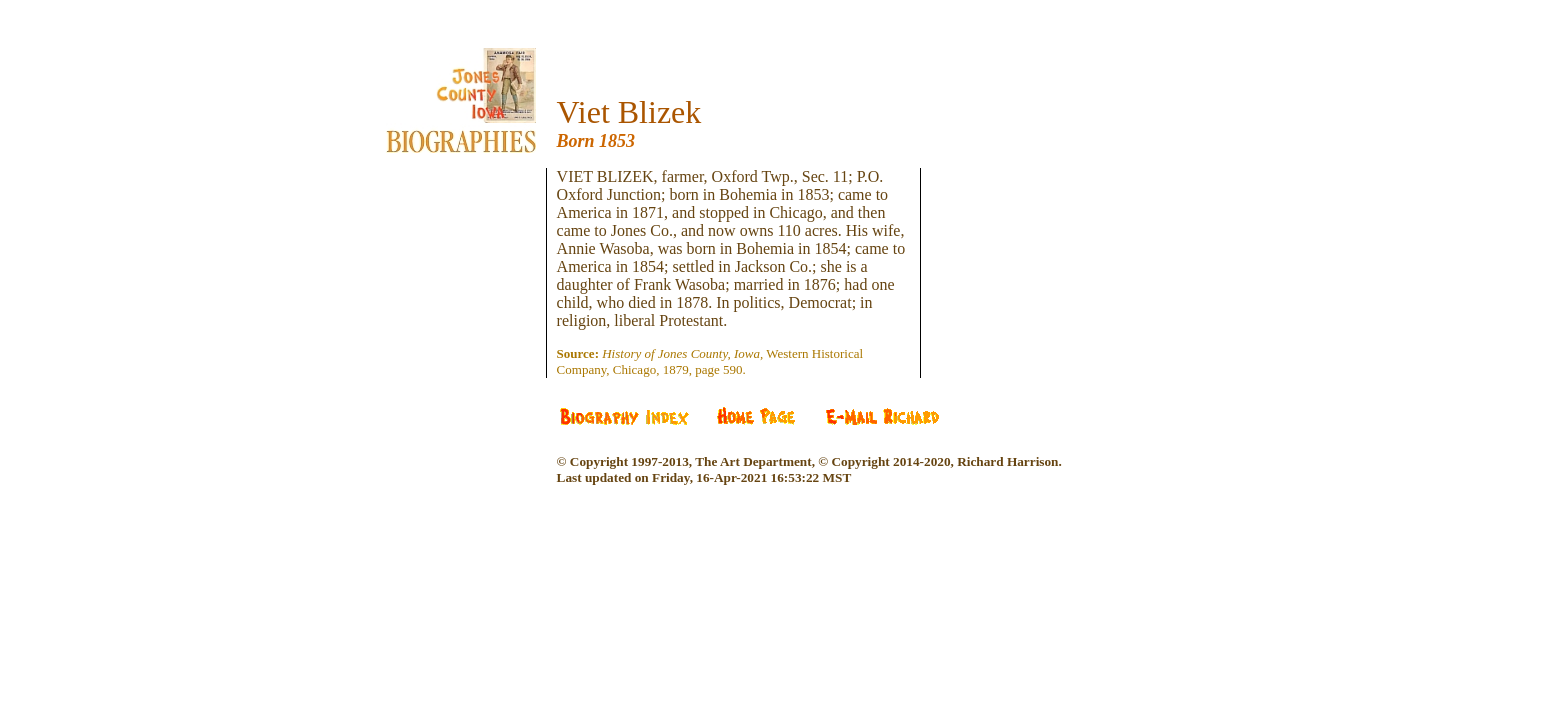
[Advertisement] (476, 213)
